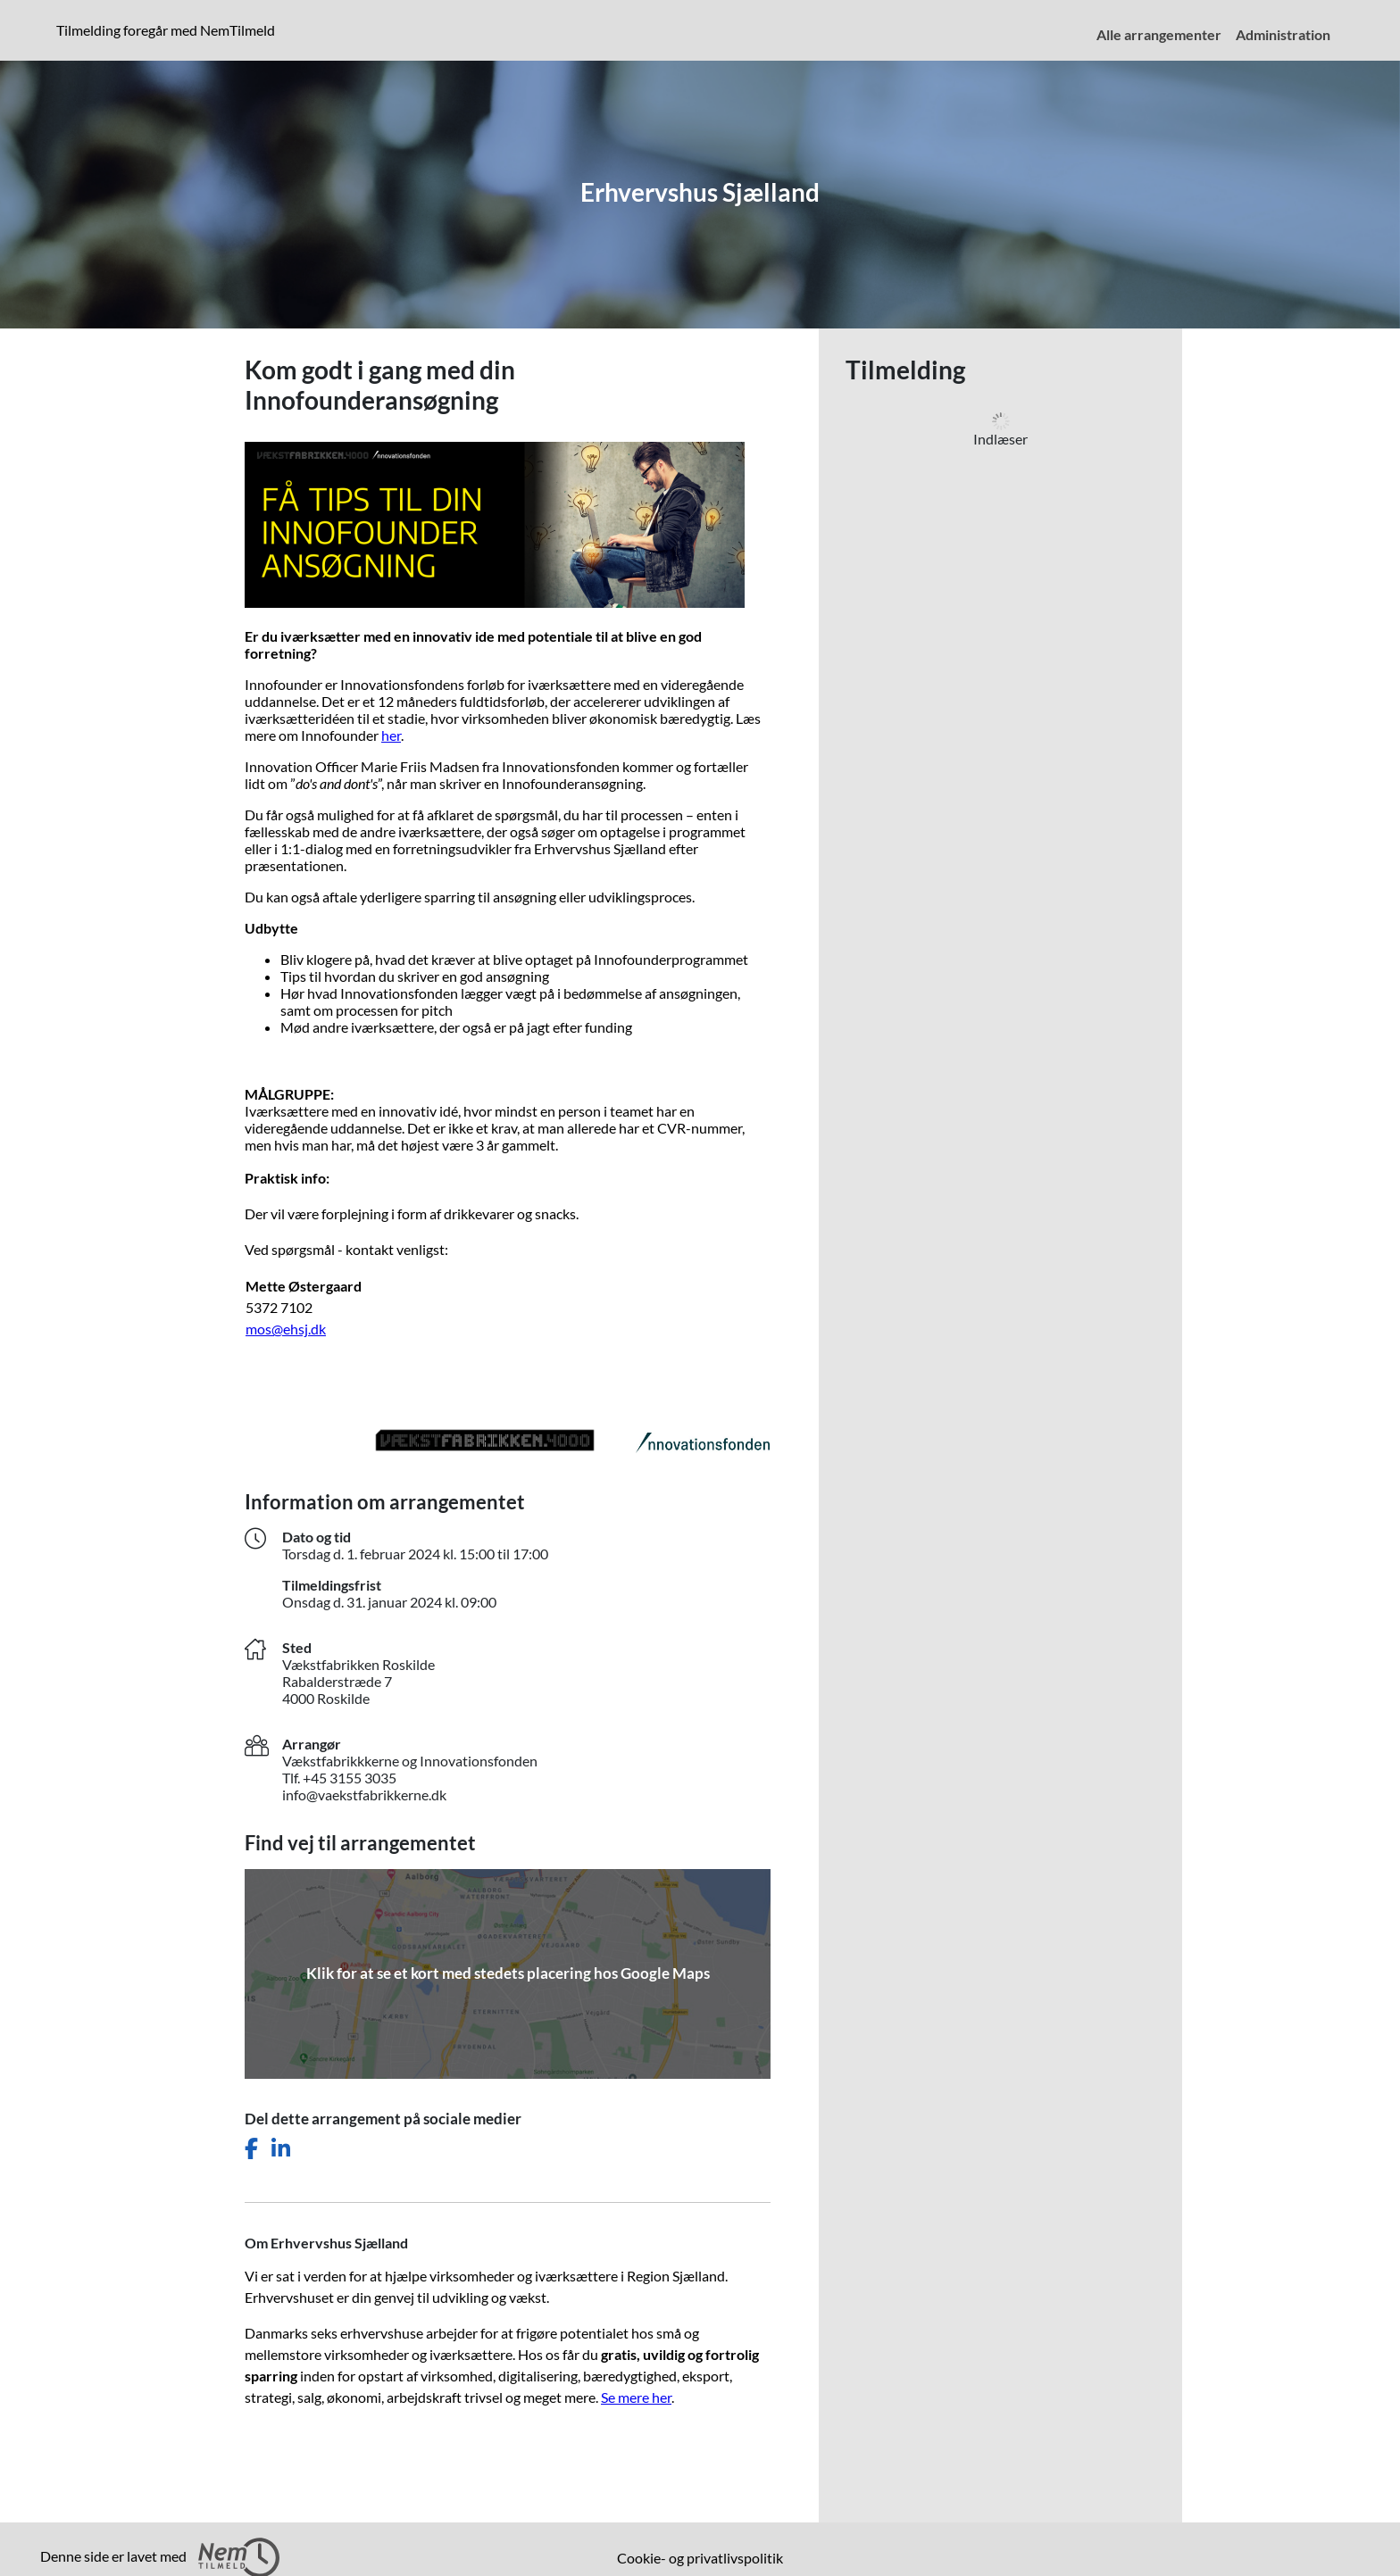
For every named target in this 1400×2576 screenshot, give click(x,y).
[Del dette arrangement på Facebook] (251, 2149)
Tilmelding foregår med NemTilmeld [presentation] (165, 29)
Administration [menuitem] (1283, 34)
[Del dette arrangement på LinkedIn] (280, 2149)
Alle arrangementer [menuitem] (1158, 34)
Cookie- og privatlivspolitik (700, 2557)
